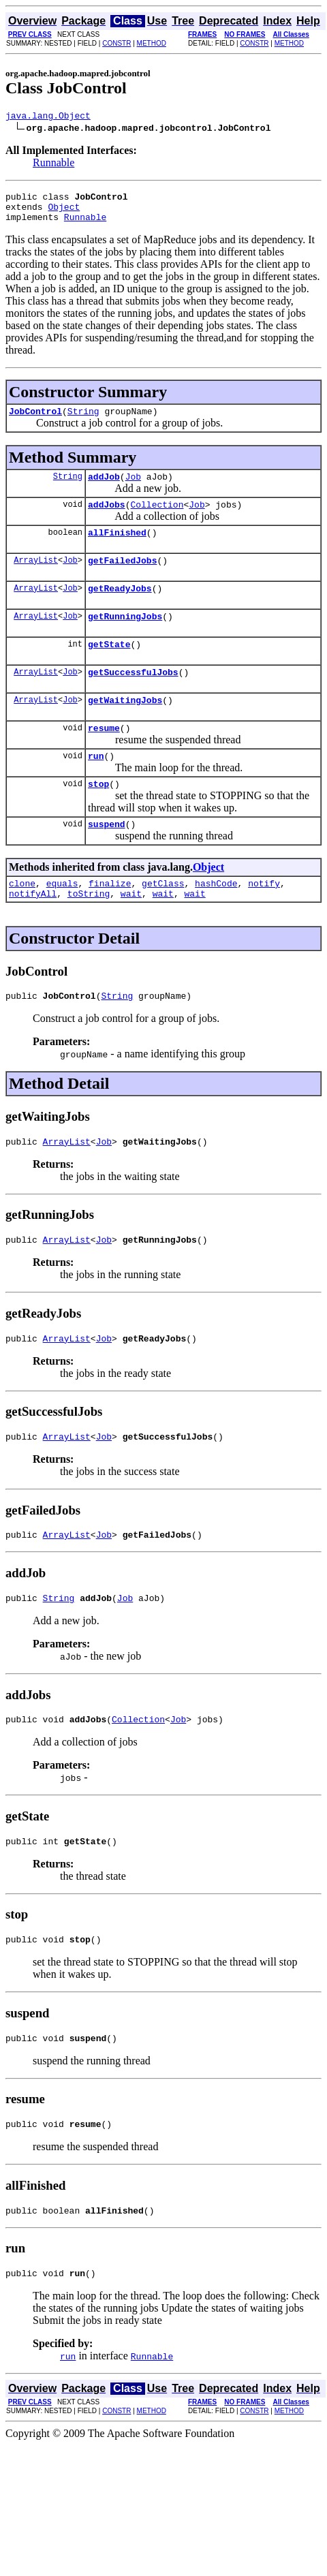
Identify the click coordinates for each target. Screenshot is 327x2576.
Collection (156, 518)
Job (133, 488)
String (83, 421)
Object (64, 212)
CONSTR (116, 43)
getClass (163, 922)
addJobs (106, 518)
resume (104, 758)
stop (98, 818)
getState (109, 668)
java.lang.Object (48, 117)
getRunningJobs (125, 638)
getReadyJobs (120, 608)
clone (22, 922)
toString (88, 934)
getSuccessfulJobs (133, 698)
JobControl (35, 421)
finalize (110, 922)
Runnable (53, 164)
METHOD (151, 43)
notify (264, 922)
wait (131, 934)
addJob (104, 488)
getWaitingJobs (125, 728)
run (96, 788)
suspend (106, 860)
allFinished (117, 548)
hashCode (216, 922)
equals (62, 922)
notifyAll (33, 934)
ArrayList (36, 578)
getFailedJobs (122, 578)
